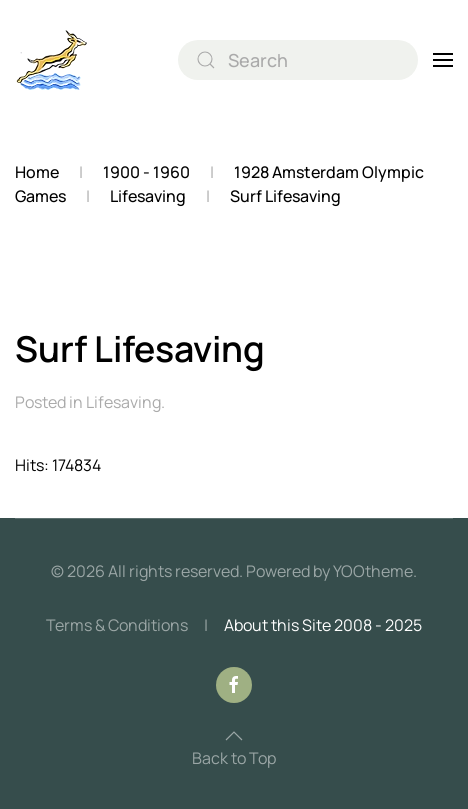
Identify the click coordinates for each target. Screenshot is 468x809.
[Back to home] (52, 60)
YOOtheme (373, 571)
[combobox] (298, 60)
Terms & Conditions (117, 625)
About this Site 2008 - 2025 (323, 625)
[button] (443, 60)
